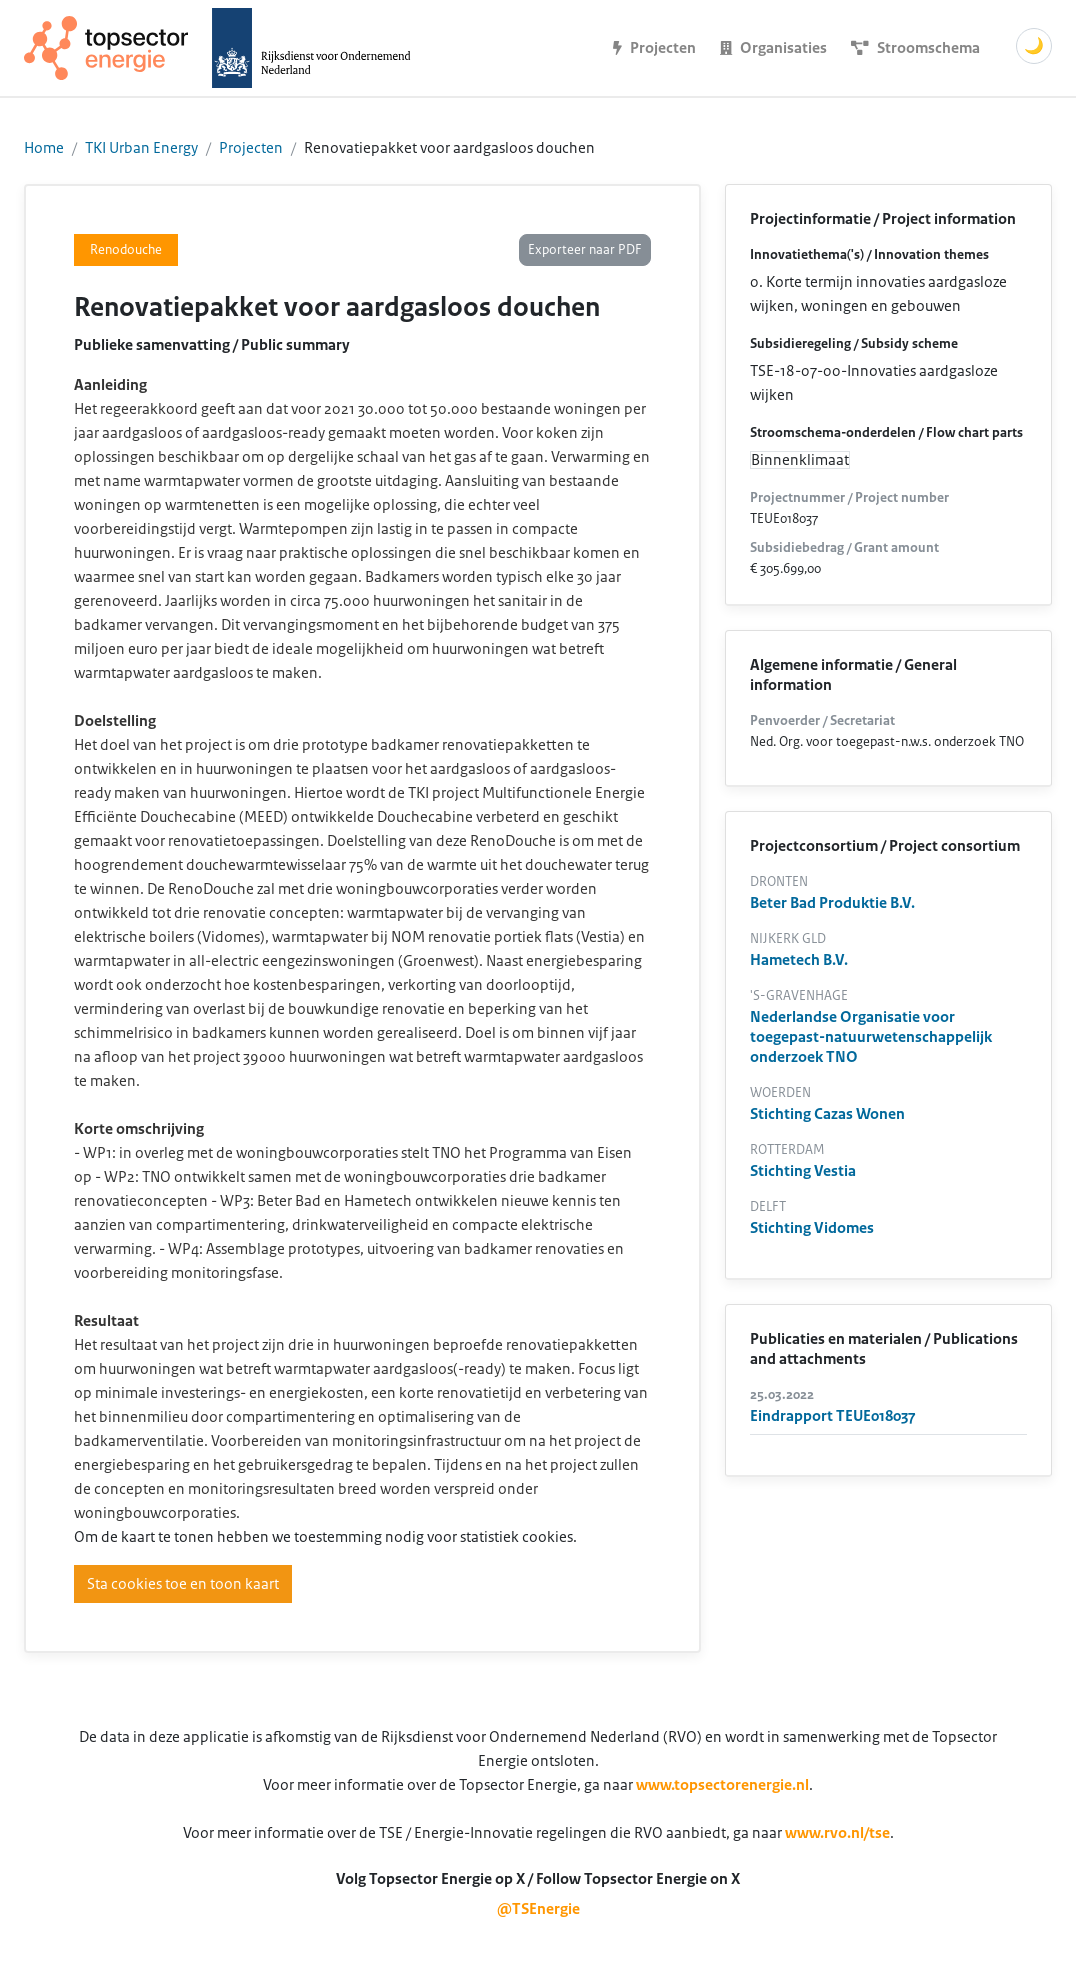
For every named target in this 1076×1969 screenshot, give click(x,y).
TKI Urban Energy (141, 148)
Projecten (251, 148)
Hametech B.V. (799, 960)
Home (44, 148)
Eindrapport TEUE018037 (833, 1416)
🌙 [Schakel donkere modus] (1034, 46)
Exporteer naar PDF (585, 250)
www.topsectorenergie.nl (722, 1785)
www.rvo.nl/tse (837, 1833)
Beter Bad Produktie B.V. (832, 903)
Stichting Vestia (803, 1171)
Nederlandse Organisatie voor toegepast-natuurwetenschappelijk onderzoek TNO (871, 1037)
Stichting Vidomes (812, 1228)
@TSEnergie (538, 1909)
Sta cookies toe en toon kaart (183, 1584)
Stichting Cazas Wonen (827, 1114)
